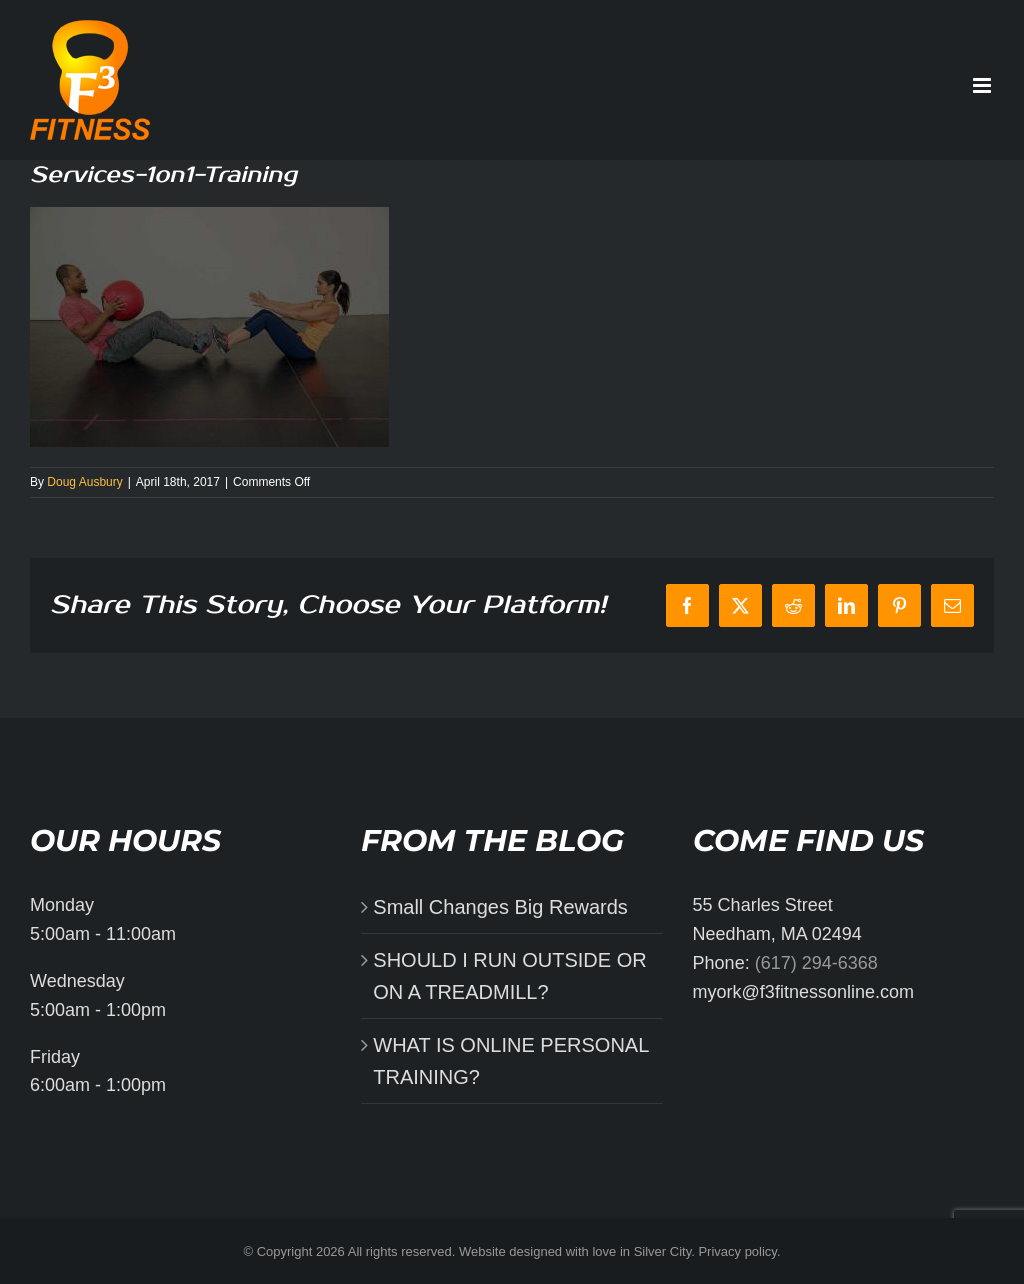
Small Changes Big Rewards (500, 907)
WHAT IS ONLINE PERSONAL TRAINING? (510, 1061)
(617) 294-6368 (816, 963)
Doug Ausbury (84, 482)
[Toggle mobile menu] (983, 85)
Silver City (663, 1251)
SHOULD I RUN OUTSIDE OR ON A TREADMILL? (509, 976)
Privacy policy (737, 1251)
